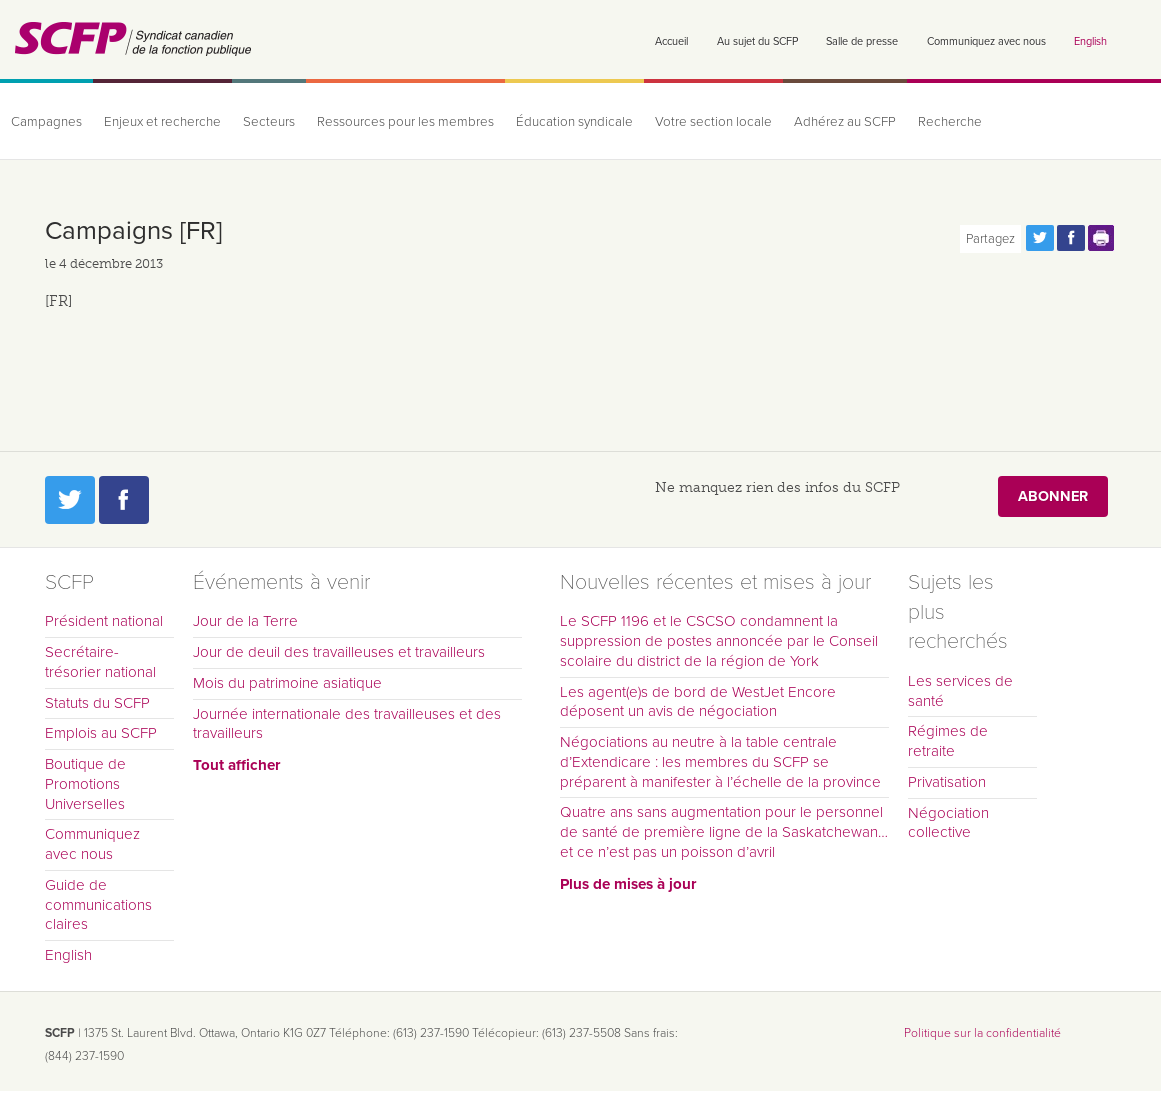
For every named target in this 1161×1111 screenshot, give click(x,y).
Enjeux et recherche (162, 122)
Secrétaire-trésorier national (100, 662)
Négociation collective (948, 823)
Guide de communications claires (98, 905)
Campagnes (46, 122)
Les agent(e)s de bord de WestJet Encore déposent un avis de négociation (698, 702)
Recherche (950, 122)
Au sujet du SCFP (757, 41)
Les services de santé (960, 691)
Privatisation (947, 782)
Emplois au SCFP (101, 733)
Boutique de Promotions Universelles (85, 784)
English (1090, 41)
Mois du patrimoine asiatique (287, 683)
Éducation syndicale (574, 122)
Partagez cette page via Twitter (1040, 238)
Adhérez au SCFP (845, 122)
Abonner (1053, 496)
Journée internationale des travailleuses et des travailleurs (347, 724)
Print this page (1102, 238)
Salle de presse (862, 41)
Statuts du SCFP (97, 703)
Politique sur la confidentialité (982, 1033)
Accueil (671, 41)
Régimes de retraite (948, 741)
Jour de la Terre (245, 621)
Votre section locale (713, 122)
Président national (104, 621)
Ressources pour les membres (405, 122)
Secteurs (269, 122)
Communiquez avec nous (986, 41)
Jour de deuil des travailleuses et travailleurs (339, 652)
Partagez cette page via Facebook (1071, 238)
